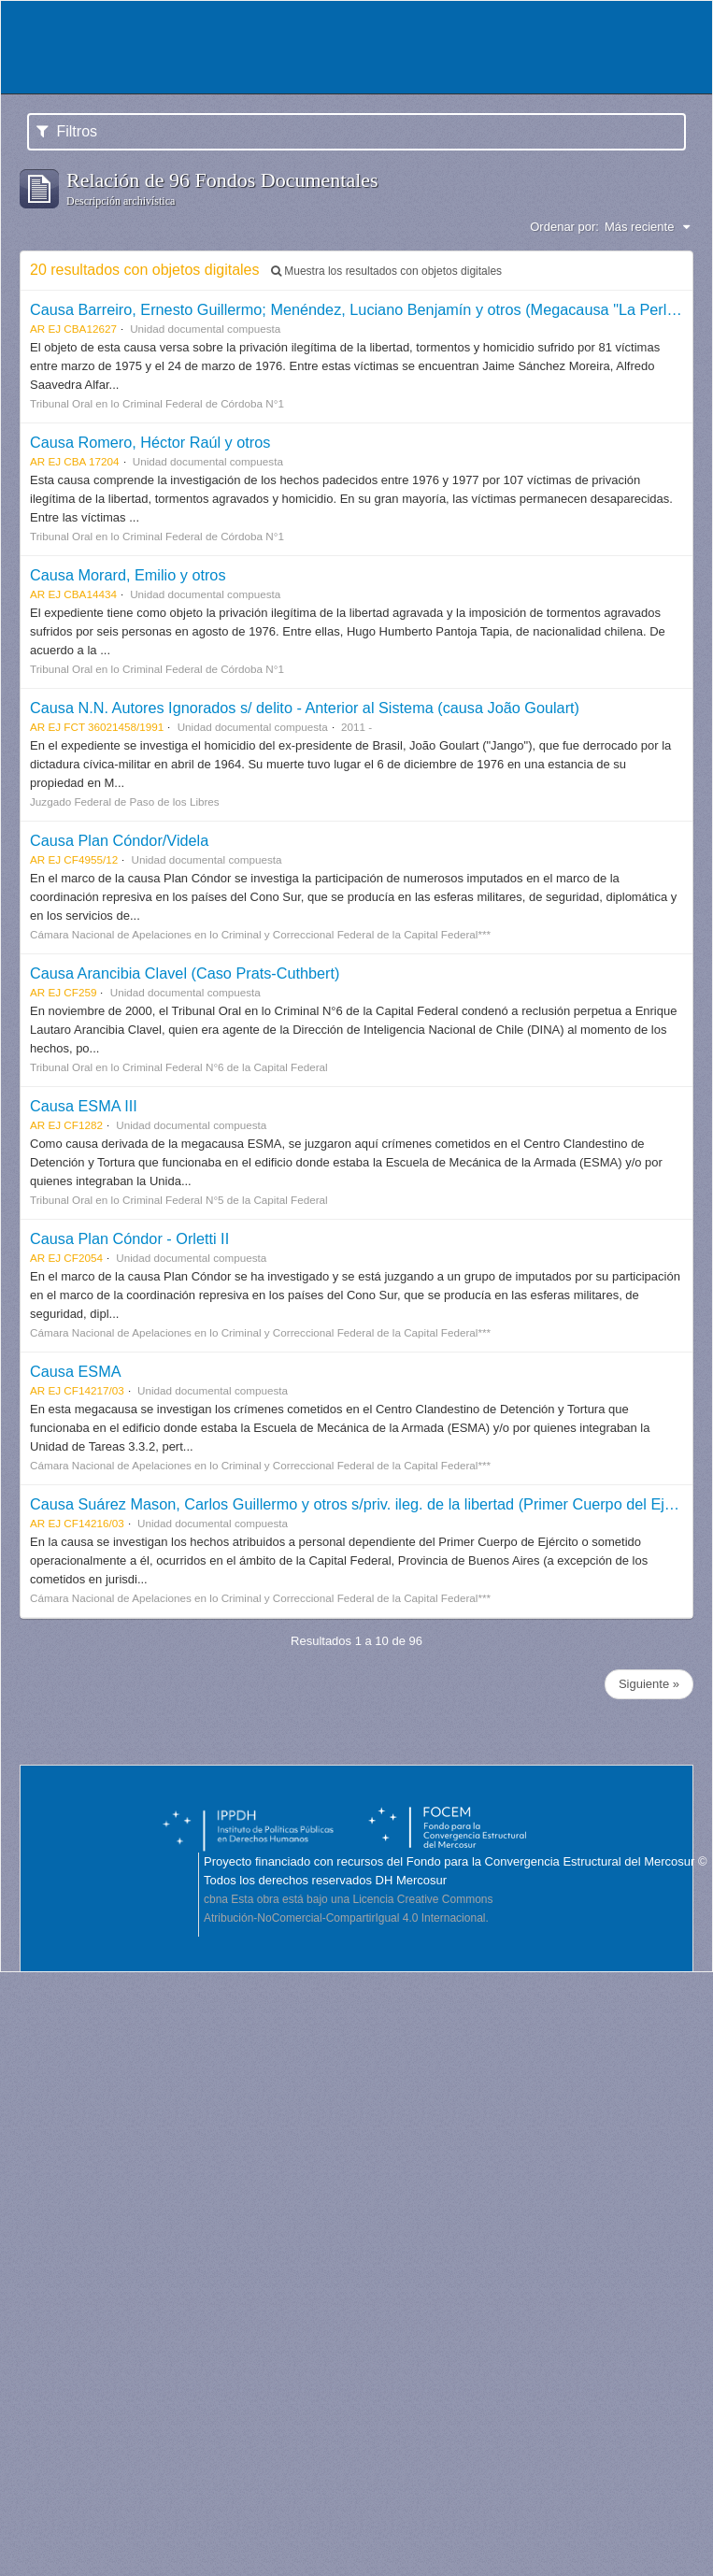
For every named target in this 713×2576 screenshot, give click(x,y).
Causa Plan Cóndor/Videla (119, 840)
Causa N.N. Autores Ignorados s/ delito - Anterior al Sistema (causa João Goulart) (304, 707)
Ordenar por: (564, 227)
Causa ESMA (75, 1371)
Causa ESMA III (83, 1105)
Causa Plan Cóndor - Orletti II (129, 1238)
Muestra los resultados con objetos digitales (386, 271)
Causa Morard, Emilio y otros (128, 574)
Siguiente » (649, 1684)
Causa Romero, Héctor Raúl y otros (150, 442)
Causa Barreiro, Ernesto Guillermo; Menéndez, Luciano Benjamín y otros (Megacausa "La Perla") (358, 309)
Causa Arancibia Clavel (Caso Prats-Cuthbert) (184, 973)
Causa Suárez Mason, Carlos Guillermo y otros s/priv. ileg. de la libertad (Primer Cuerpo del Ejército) (368, 1504)
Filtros (66, 131)
